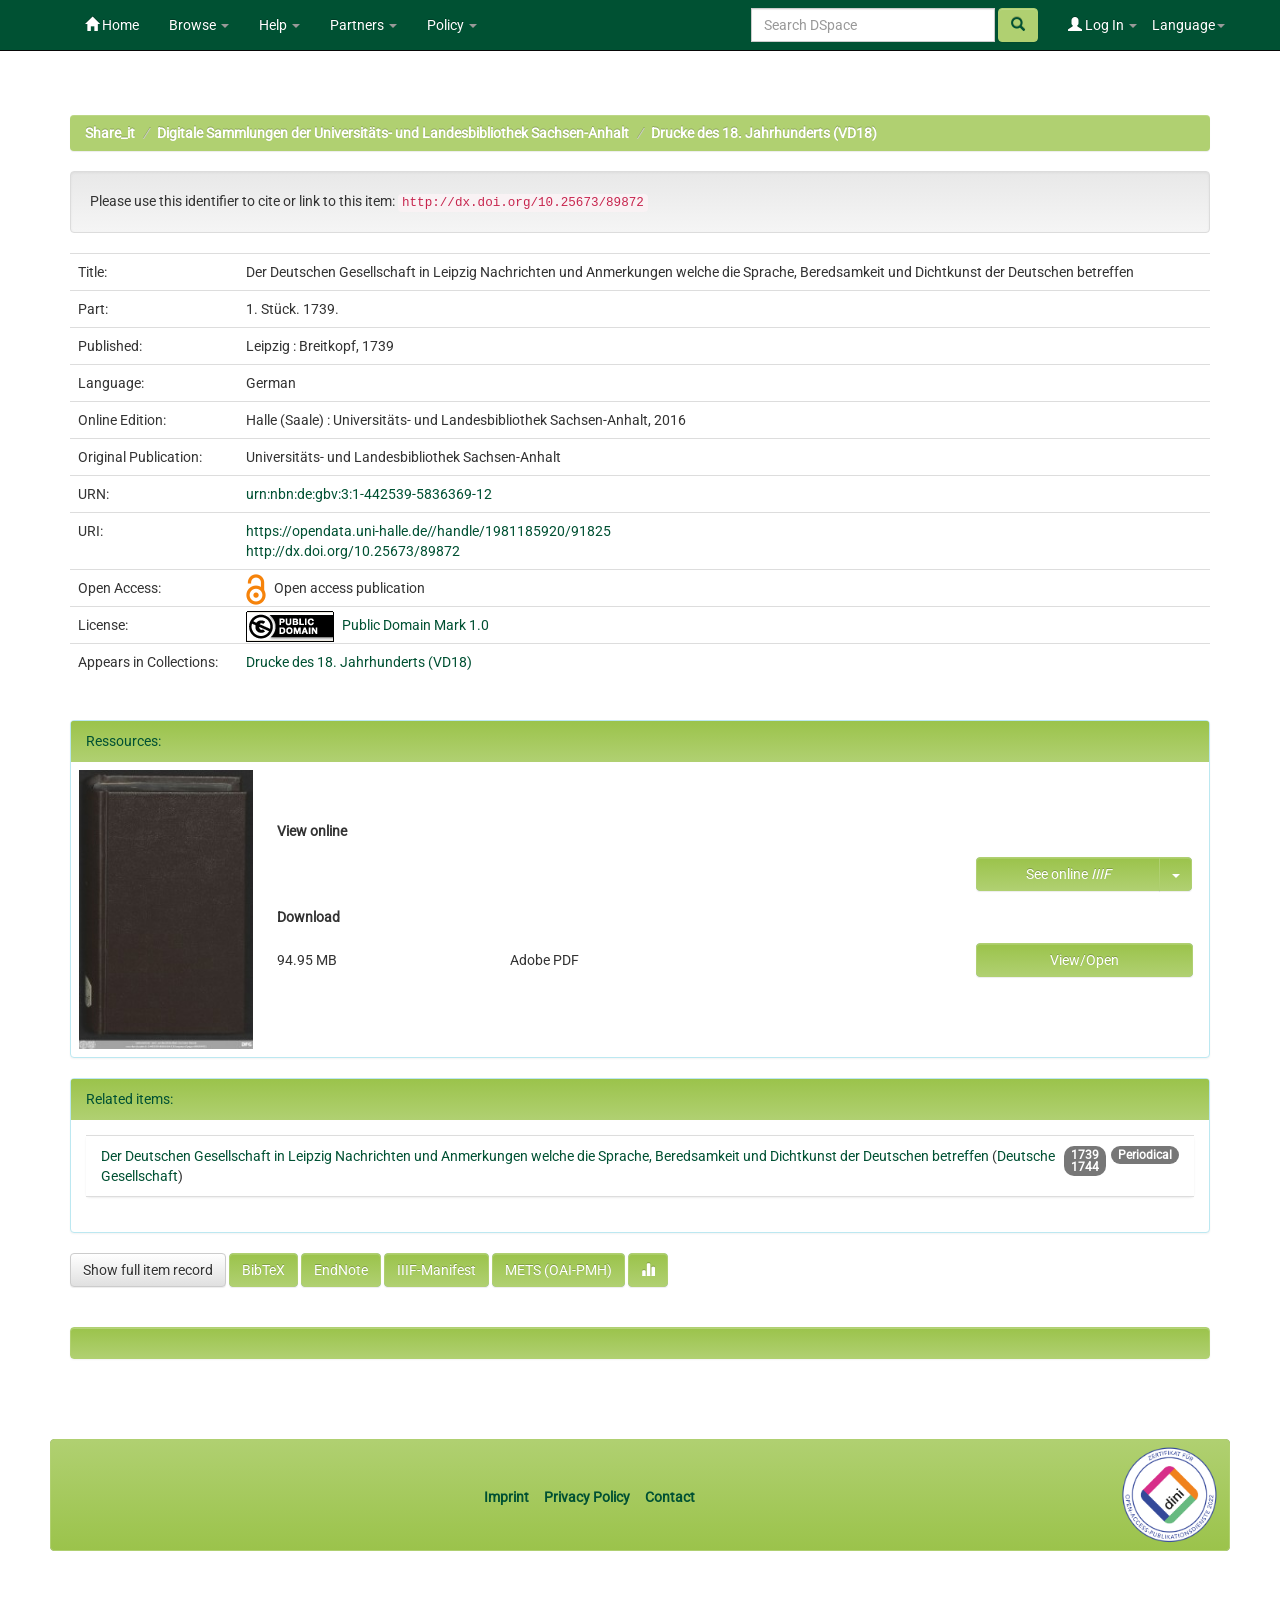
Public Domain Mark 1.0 (415, 625)
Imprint (508, 1497)
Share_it (110, 133)
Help (279, 25)
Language (1188, 25)
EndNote (341, 1270)
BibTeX (263, 1270)
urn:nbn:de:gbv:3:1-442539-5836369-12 (369, 494)
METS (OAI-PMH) (558, 1270)
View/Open (1084, 960)
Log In (1102, 25)
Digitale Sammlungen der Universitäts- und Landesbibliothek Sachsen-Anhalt (393, 133)
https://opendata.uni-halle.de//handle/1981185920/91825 (428, 531)
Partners (363, 25)
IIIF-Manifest (436, 1270)
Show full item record (148, 1270)
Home (112, 25)
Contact (670, 1497)
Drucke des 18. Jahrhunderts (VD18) (764, 133)
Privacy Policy (587, 1497)
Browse (199, 25)
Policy (452, 25)
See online (1068, 874)
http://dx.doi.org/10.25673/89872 (353, 551)
